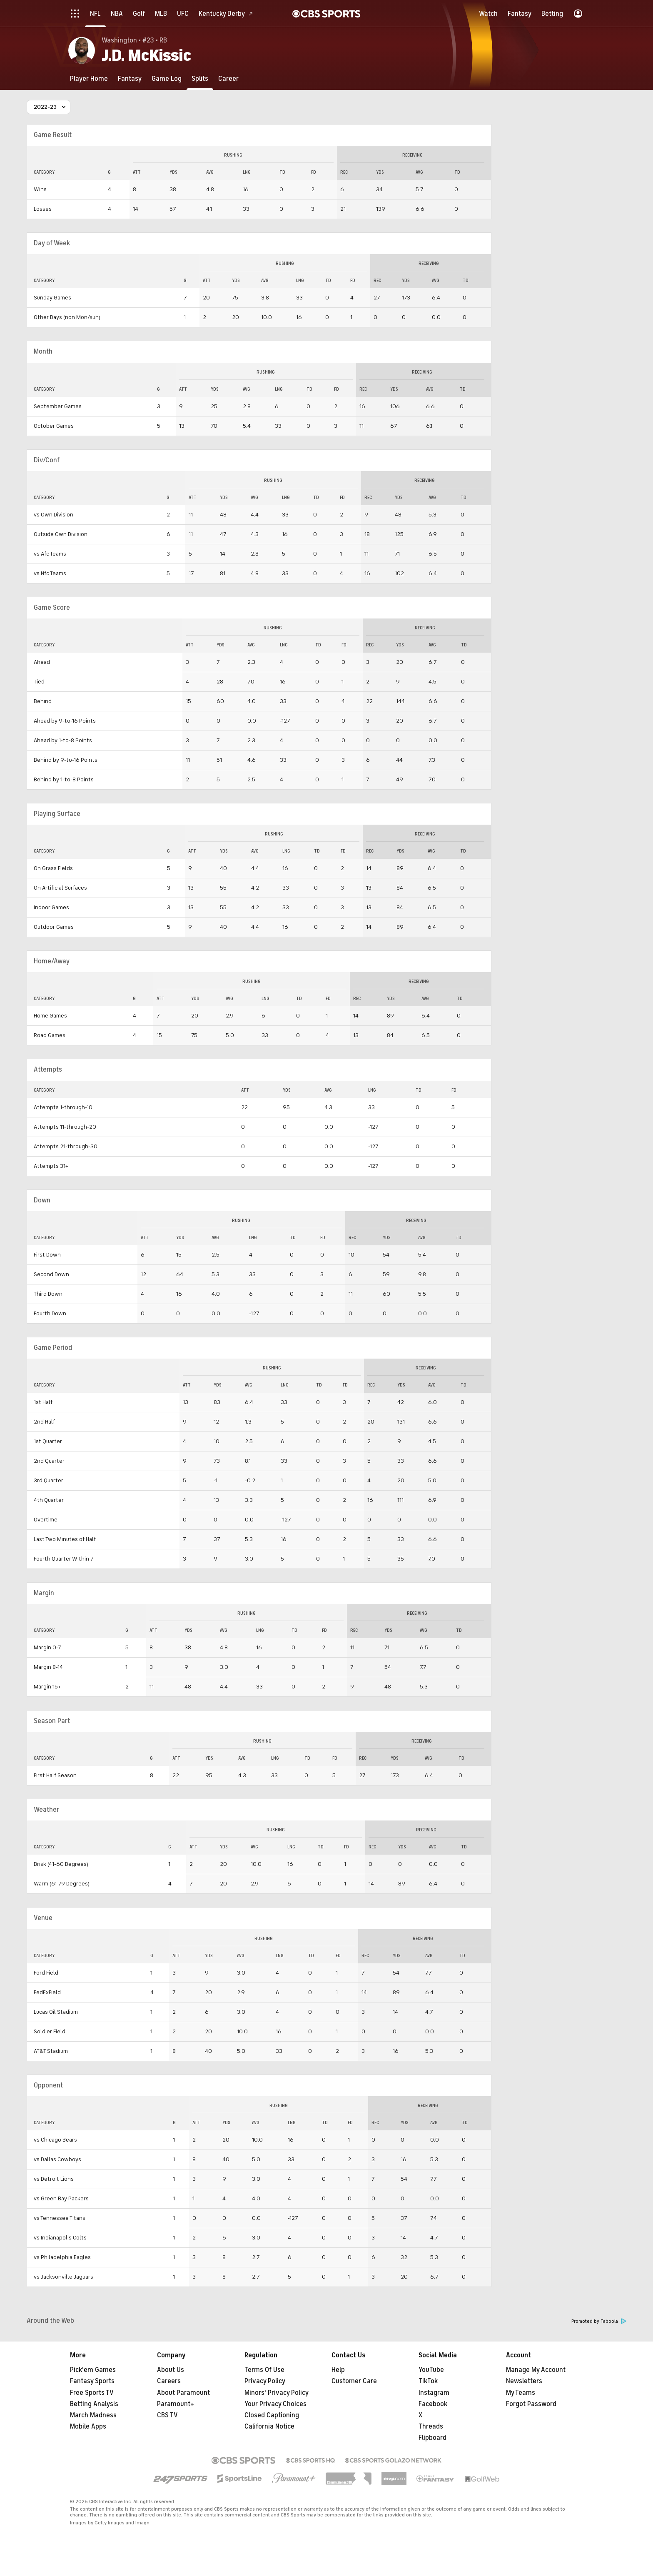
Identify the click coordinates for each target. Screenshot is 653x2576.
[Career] (228, 78)
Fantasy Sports (92, 2381)
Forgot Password (531, 2404)
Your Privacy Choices (275, 2404)
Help (338, 2370)
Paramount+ (175, 2404)
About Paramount (183, 2393)
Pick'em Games (93, 2370)
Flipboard (432, 2438)
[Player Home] (89, 78)
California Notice (269, 2426)
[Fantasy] (130, 78)
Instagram (434, 2393)
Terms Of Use (264, 2370)
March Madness (93, 2415)
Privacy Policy (264, 2381)
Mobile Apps (88, 2426)
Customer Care (354, 2381)
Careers (169, 2381)
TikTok (428, 2381)
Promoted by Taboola (598, 2321)
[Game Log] (167, 78)
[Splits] (200, 78)
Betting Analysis (94, 2404)
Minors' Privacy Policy (276, 2393)
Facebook (433, 2404)
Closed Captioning (271, 2415)
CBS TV (167, 2415)
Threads (431, 2426)
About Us (170, 2370)
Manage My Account (536, 2370)
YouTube (431, 2370)
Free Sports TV (92, 2393)
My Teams (520, 2393)
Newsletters (524, 2381)
